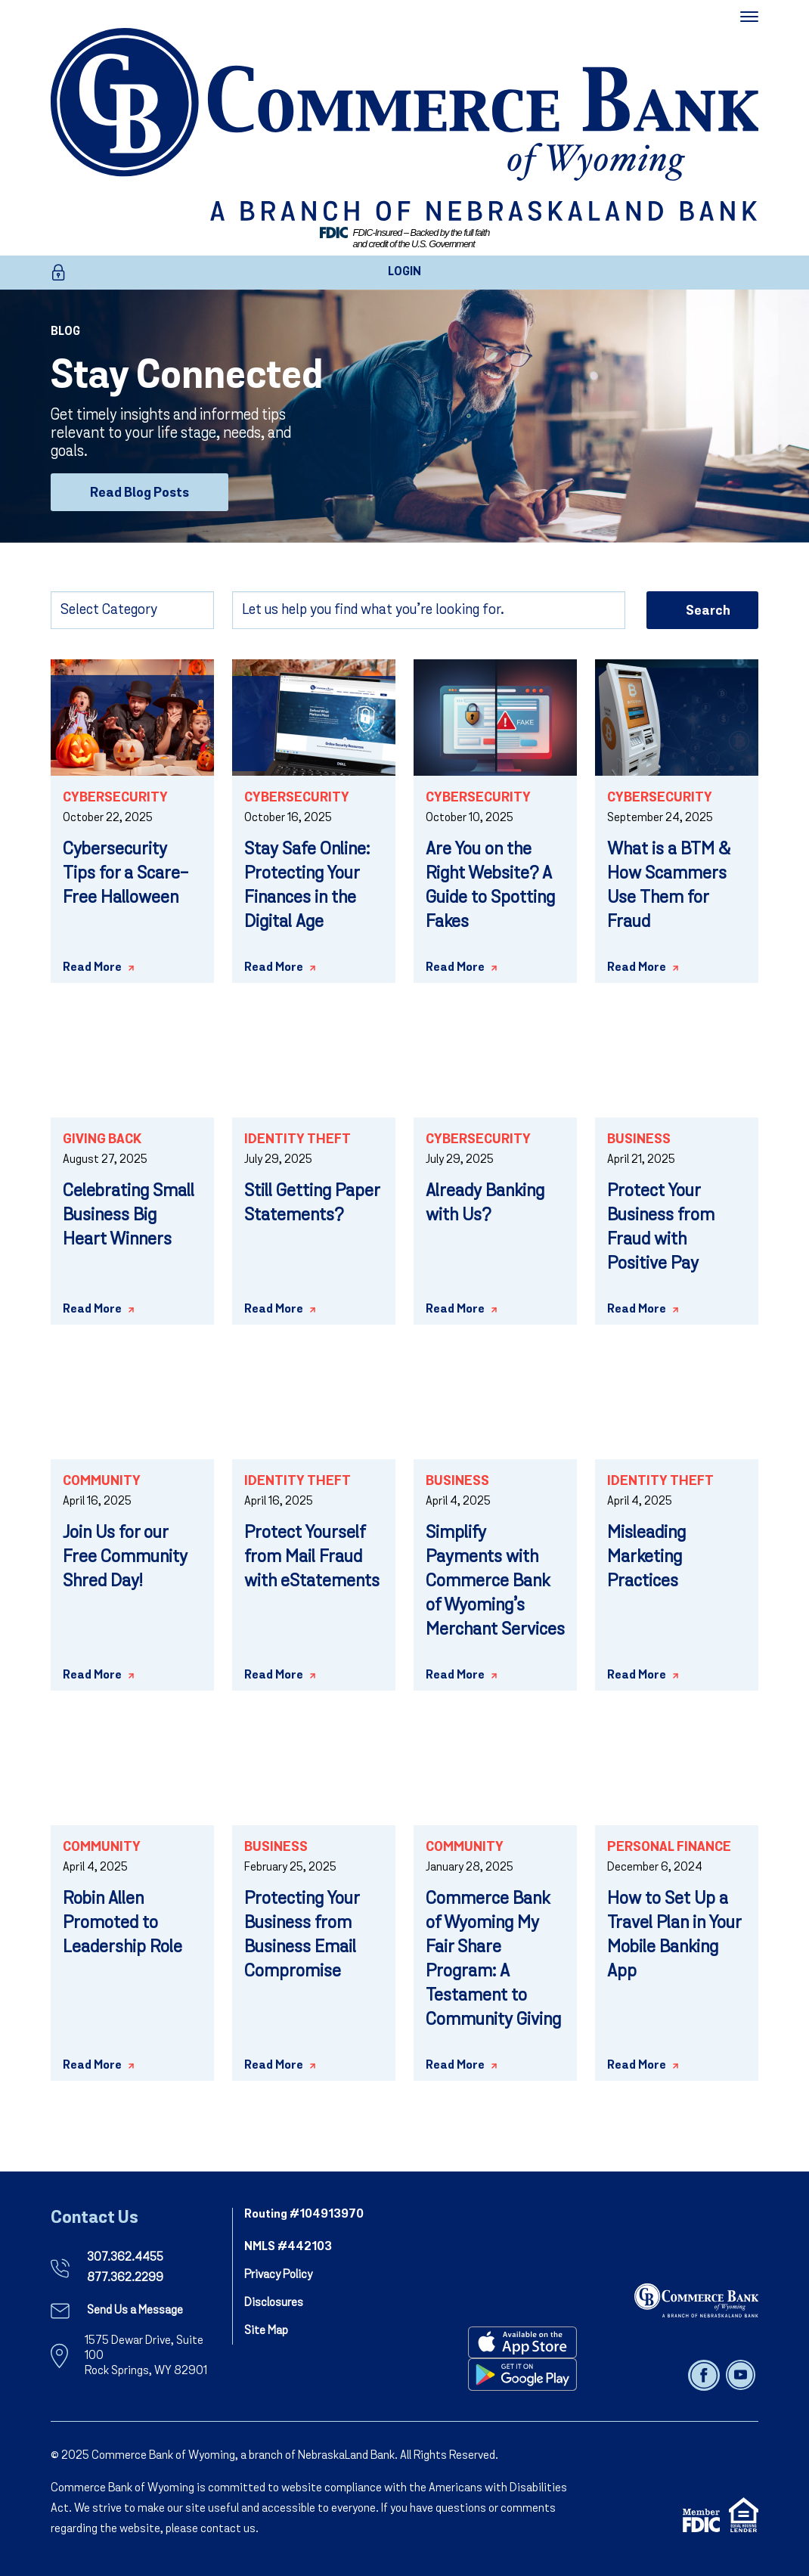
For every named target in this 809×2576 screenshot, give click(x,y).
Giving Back (102, 1140)
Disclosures (273, 2303)
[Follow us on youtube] (740, 2374)
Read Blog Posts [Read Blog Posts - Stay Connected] (139, 493)
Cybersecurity (115, 798)
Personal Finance (669, 1847)
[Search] (428, 610)
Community (102, 1481)
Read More (92, 968)
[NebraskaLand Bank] (696, 2300)
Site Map (266, 2331)
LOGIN (404, 272)
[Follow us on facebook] (705, 2374)
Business (639, 1140)
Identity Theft (297, 1140)
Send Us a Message (135, 2311)
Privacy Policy (278, 2275)
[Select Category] (132, 610)
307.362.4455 (125, 2258)
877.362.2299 (125, 2278)
